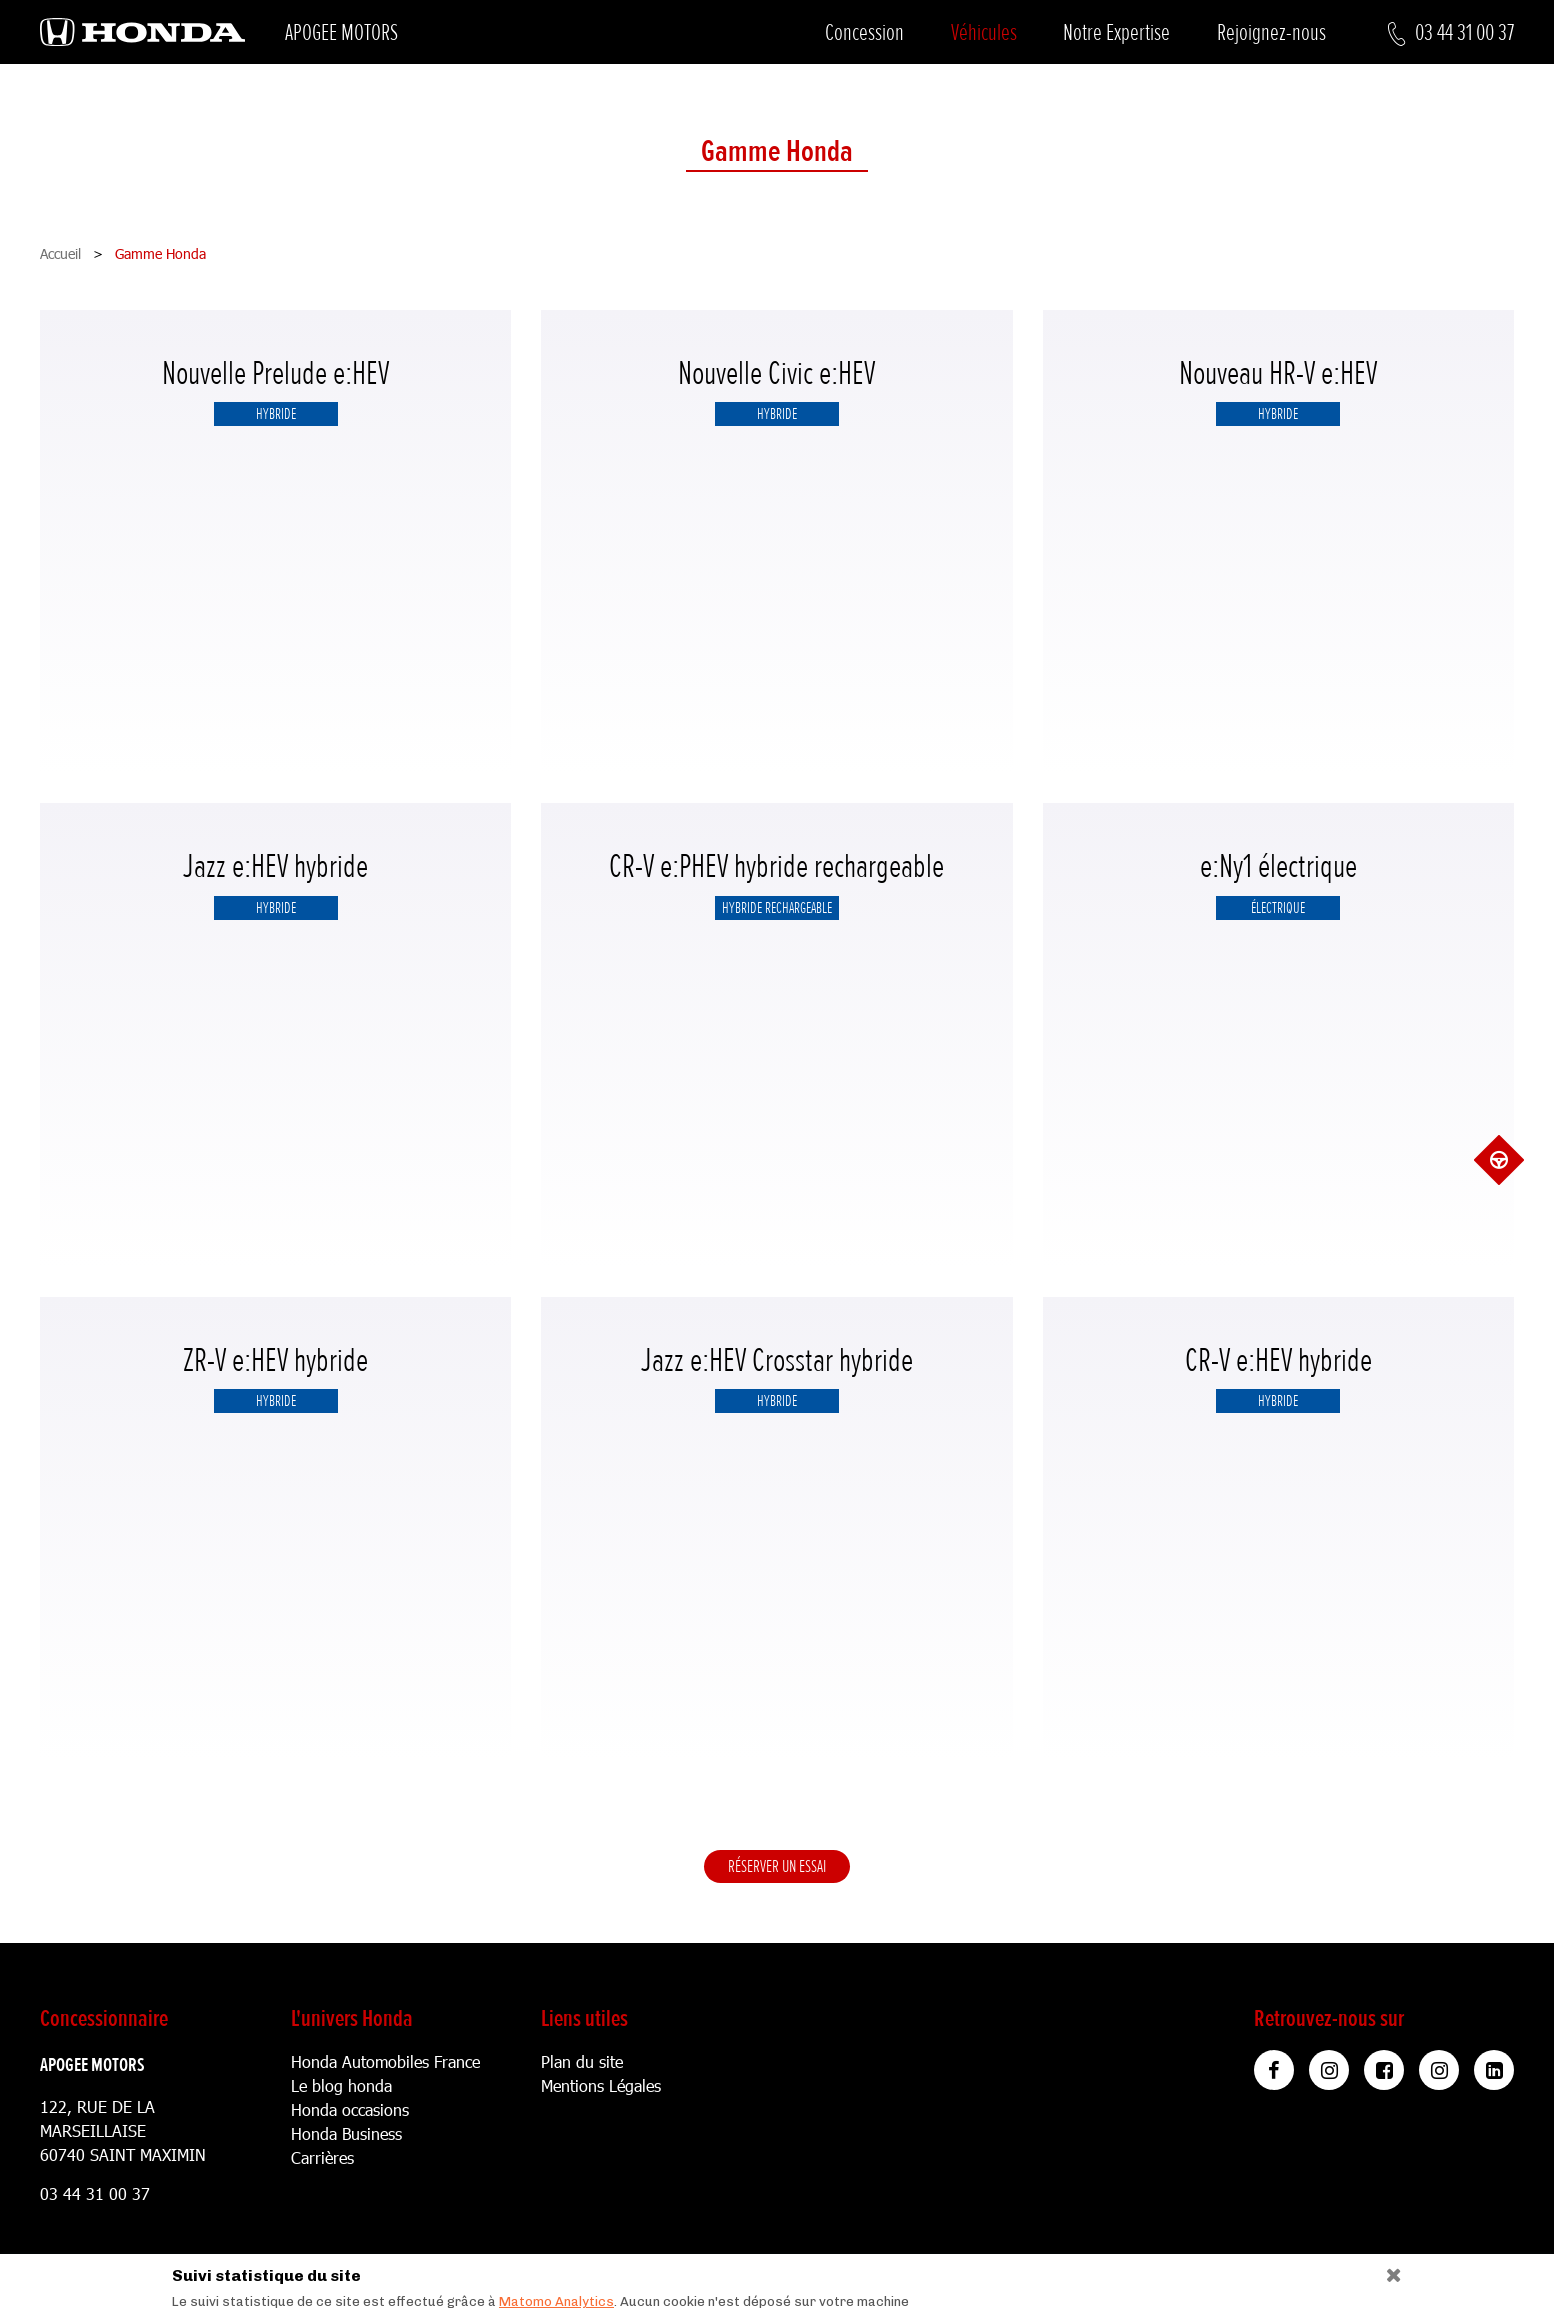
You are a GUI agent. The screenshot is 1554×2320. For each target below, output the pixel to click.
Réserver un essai (777, 1866)
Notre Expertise (1116, 32)
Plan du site (582, 2061)
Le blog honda (341, 2085)
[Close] (1386, 2270)
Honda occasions (350, 2109)
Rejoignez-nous (1271, 32)
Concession (864, 32)
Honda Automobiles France (385, 2061)
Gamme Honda (777, 152)
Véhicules (984, 32)
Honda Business (346, 2133)
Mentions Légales (601, 2085)
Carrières (322, 2157)
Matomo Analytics (556, 2301)
